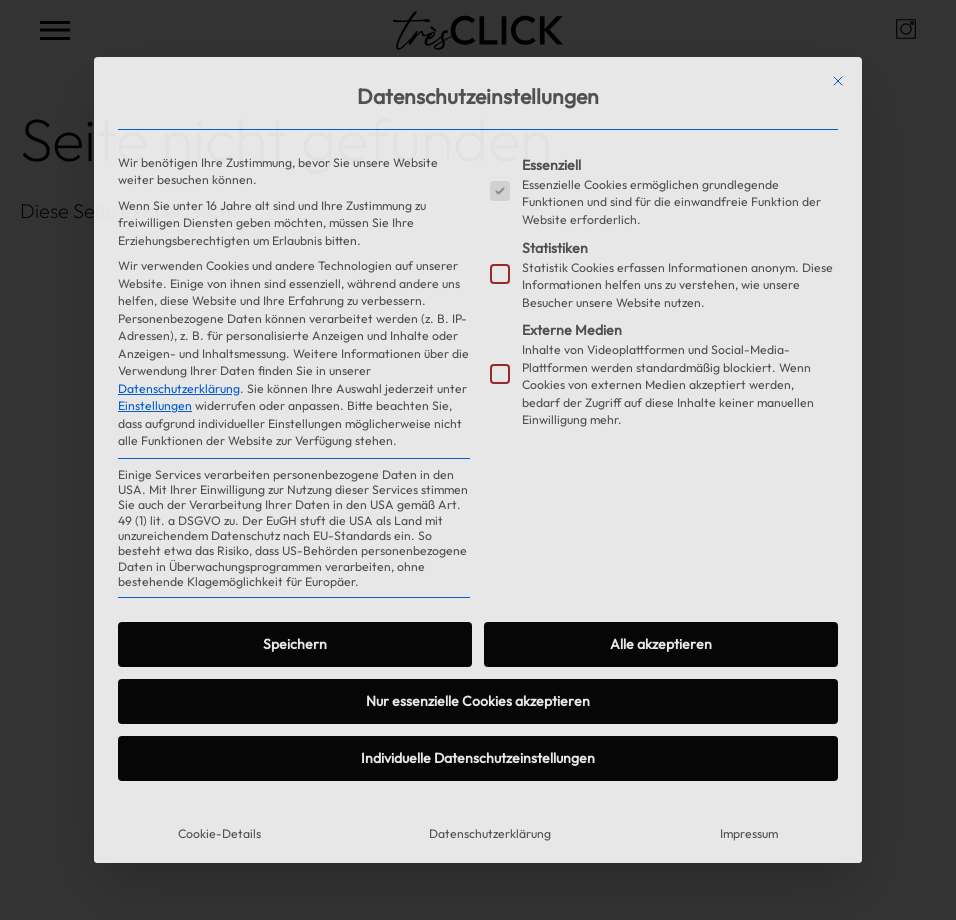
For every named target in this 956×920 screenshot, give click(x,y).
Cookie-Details (219, 833)
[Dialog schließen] (838, 81)
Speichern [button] (295, 644)
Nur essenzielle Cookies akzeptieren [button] (478, 701)
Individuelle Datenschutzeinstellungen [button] (478, 758)
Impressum (749, 833)
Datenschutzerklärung (179, 388)
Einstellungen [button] (155, 405)
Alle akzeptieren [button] (661, 644)
